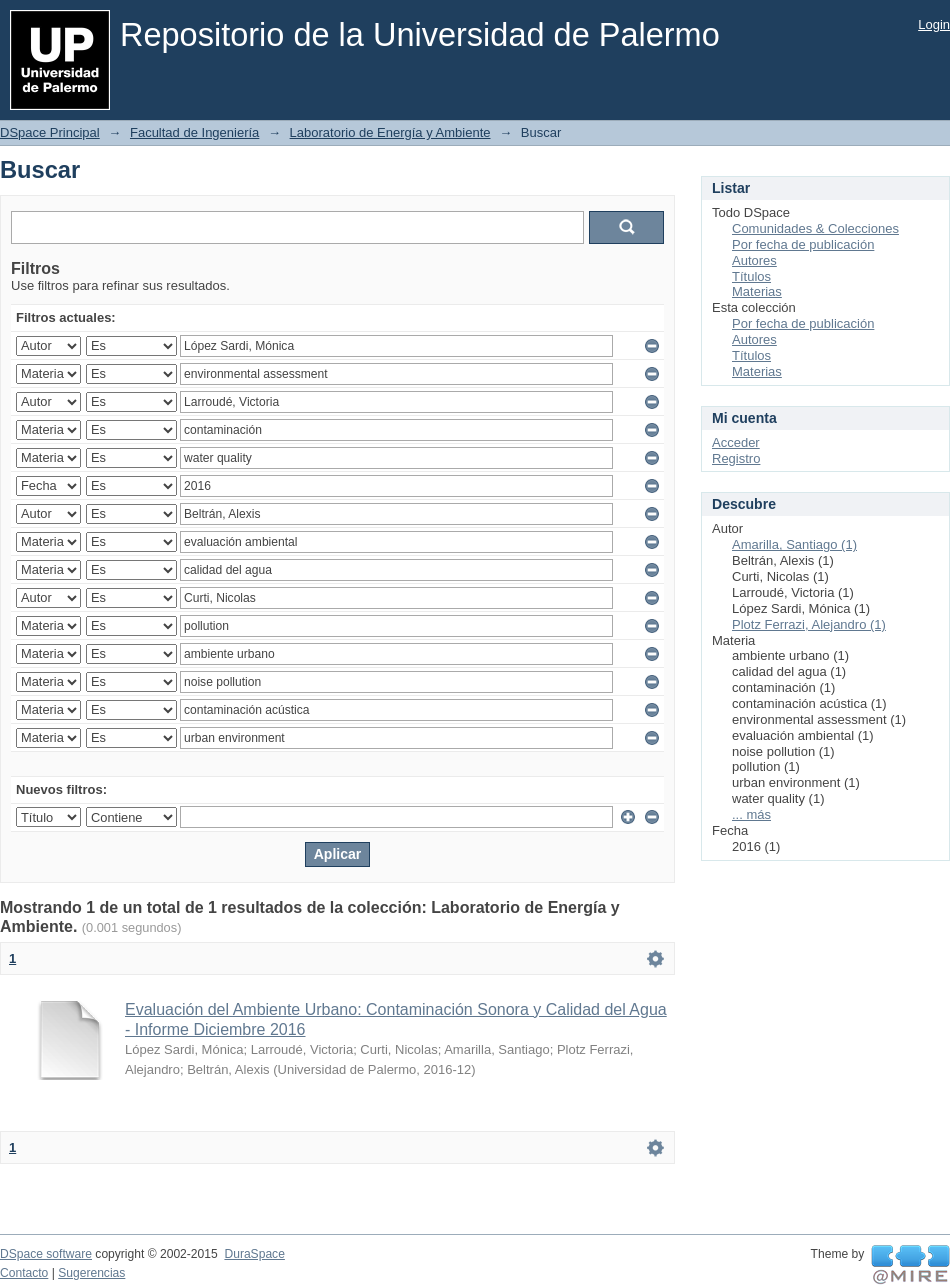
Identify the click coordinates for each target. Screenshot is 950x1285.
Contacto (24, 1273)
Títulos (751, 276)
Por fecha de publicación (803, 244)
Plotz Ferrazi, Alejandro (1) (809, 624)
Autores (754, 260)
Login (934, 24)
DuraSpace (254, 1254)
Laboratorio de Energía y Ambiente (390, 132)
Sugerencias (91, 1273)
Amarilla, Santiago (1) (794, 544)
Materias (757, 291)
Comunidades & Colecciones (815, 228)
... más (751, 814)
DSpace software (46, 1254)
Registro (736, 458)
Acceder (736, 442)
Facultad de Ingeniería (194, 132)
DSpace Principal (50, 132)
